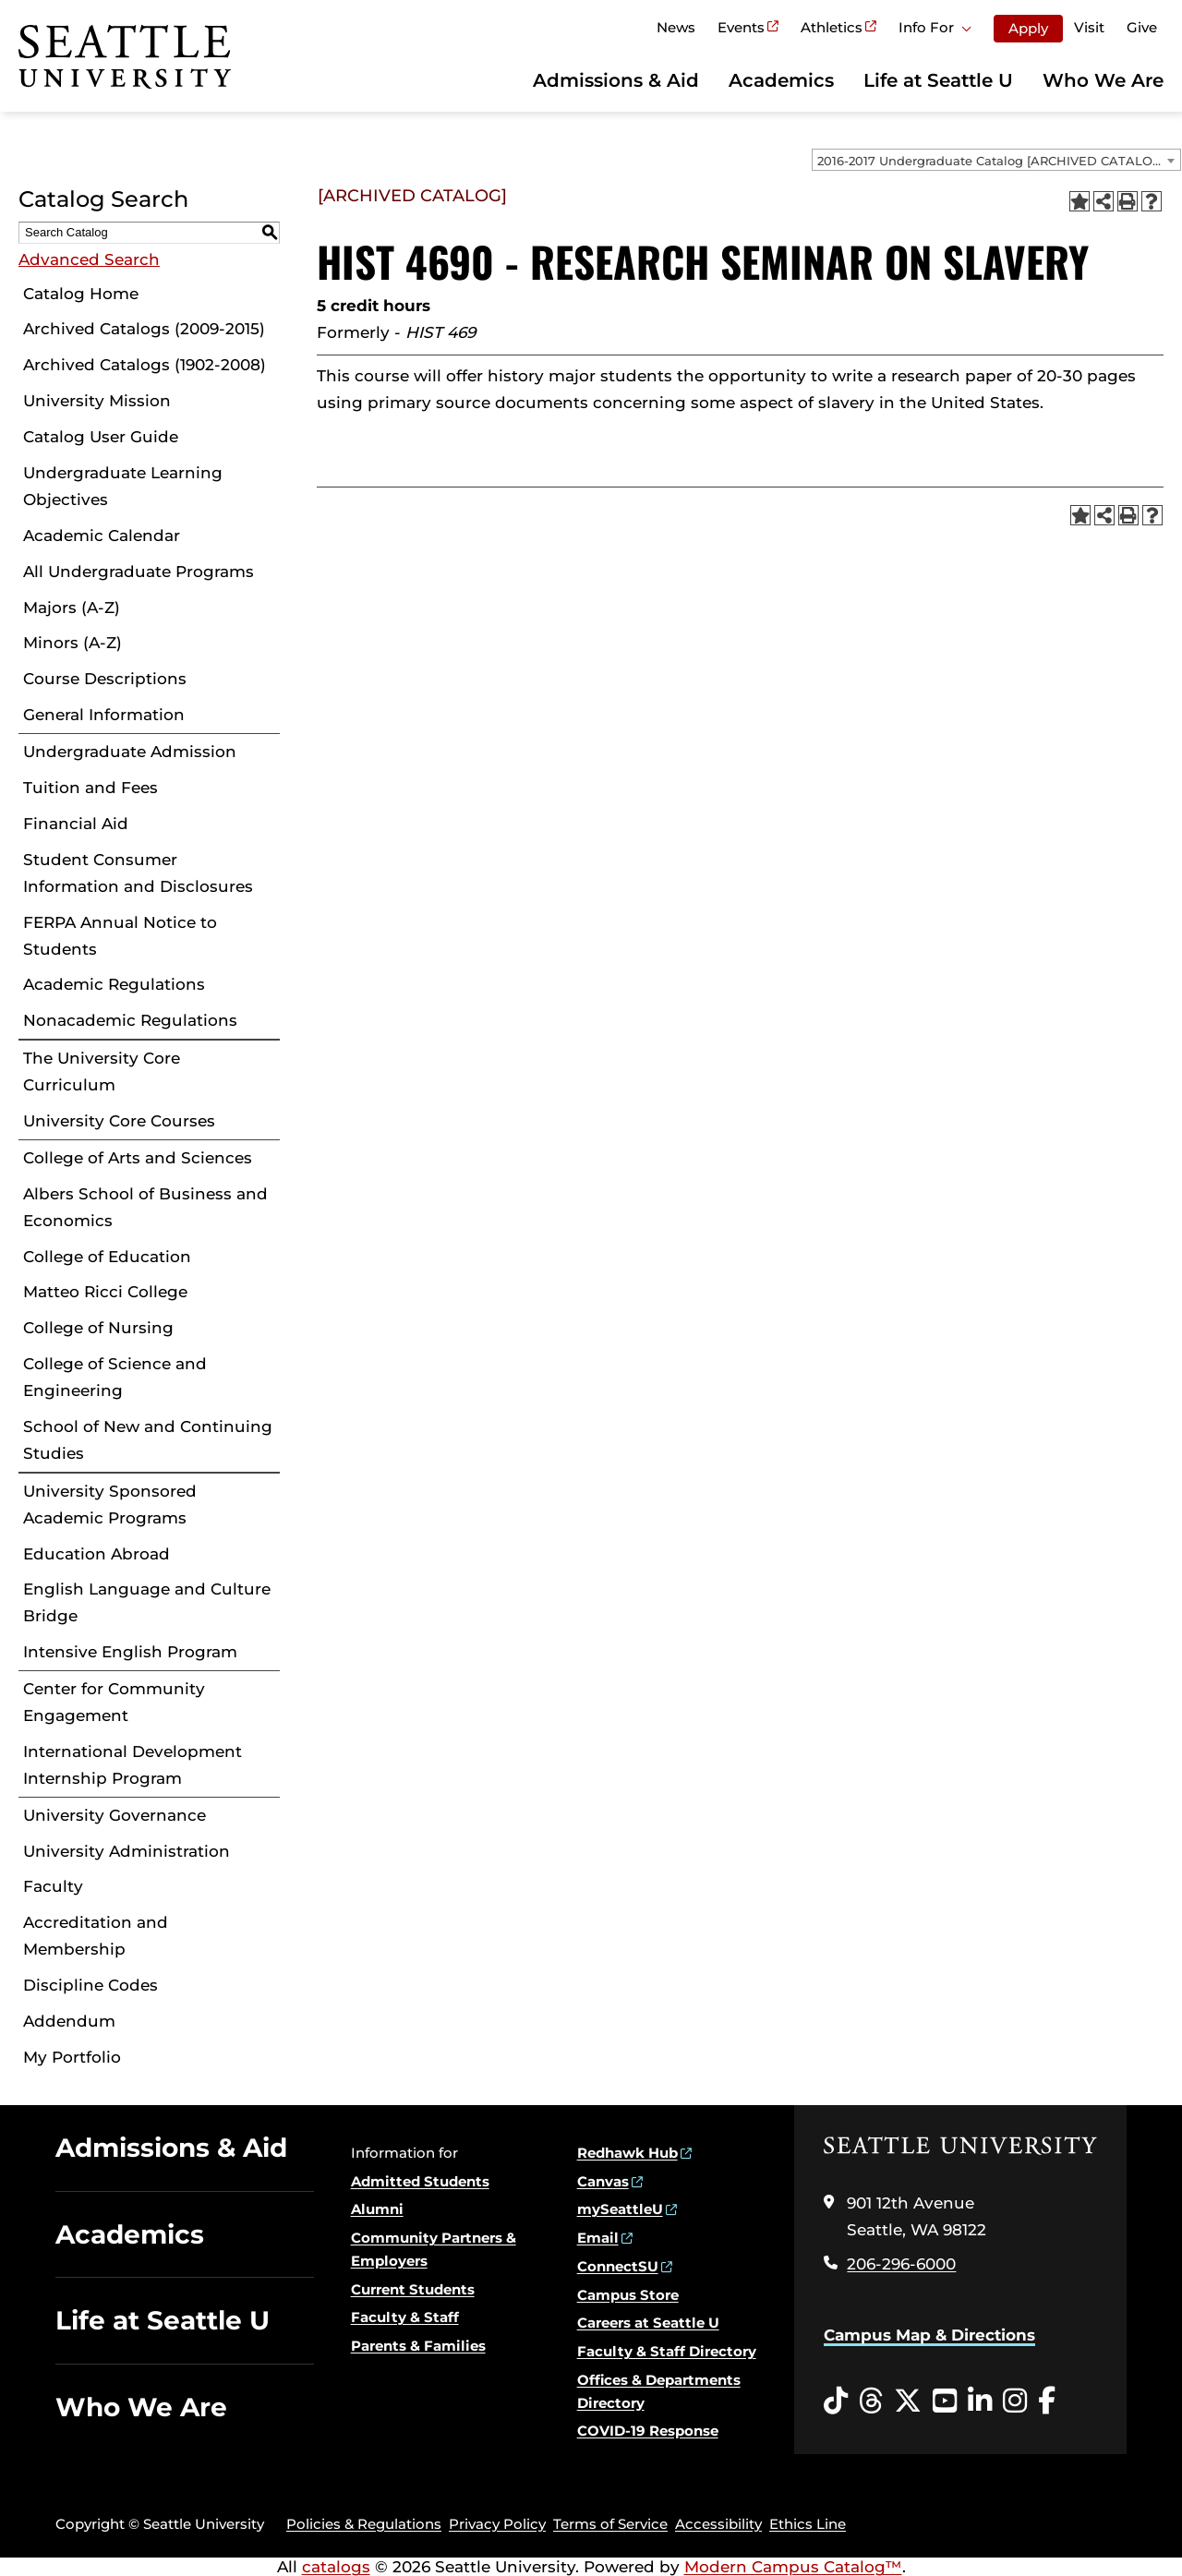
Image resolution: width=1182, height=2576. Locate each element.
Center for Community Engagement (114, 1702)
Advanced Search (89, 259)
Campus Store (628, 2295)
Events (741, 27)
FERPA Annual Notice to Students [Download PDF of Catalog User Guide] (120, 935)
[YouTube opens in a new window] (945, 2401)
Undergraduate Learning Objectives (123, 486)
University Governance (114, 1815)
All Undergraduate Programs (138, 571)
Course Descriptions (105, 678)
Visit (1089, 27)
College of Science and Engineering (115, 1377)
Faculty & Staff (405, 2317)
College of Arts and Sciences (137, 1158)
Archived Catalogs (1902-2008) (144, 364)
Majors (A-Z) (71, 607)
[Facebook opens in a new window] (1046, 2401)
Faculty (53, 1886)
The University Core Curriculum (101, 1071)
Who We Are (1103, 80)
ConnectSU (617, 2266)
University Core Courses (119, 1121)
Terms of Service (610, 2524)
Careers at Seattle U (648, 2322)
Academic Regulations (114, 984)
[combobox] (996, 160)
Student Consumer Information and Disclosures (138, 873)
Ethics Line (807, 2524)
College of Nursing (98, 1327)
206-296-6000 (901, 2264)
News (676, 27)
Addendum (69, 2021)
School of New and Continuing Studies (147, 1440)
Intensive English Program (130, 1652)
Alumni (377, 2209)
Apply (1028, 28)
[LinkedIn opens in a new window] (980, 2401)
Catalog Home (81, 293)
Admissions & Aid (616, 80)
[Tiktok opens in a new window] (836, 2401)
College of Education (107, 1256)
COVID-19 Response (647, 2430)
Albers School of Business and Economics (145, 1207)
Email (598, 2237)
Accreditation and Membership (95, 1935)
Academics (781, 80)
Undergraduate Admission (129, 751)
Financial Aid (75, 823)
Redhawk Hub (627, 2152)
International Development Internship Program (132, 1765)
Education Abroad (96, 1554)
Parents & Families (418, 2345)
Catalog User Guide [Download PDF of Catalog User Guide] (100, 436)
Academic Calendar (101, 535)
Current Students (413, 2289)
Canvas (603, 2181)
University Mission (97, 400)
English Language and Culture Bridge (147, 1602)
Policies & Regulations (363, 2524)
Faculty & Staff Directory (666, 2351)
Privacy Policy (497, 2524)
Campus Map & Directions (929, 2335)
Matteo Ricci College (105, 1291)
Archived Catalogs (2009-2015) (144, 328)
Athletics (831, 27)
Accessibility (718, 2524)
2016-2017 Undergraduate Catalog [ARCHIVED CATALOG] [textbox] (991, 160)
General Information (104, 714)
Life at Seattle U (938, 80)
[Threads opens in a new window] (871, 2401)
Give (1142, 27)
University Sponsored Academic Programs (110, 1504)
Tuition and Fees (90, 787)
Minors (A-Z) (72, 642)
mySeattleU (620, 2209)
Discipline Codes (90, 1985)
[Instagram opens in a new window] (1015, 2401)
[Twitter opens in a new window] (908, 2401)
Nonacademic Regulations (130, 1020)
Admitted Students (420, 2181)
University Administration (126, 1851)
